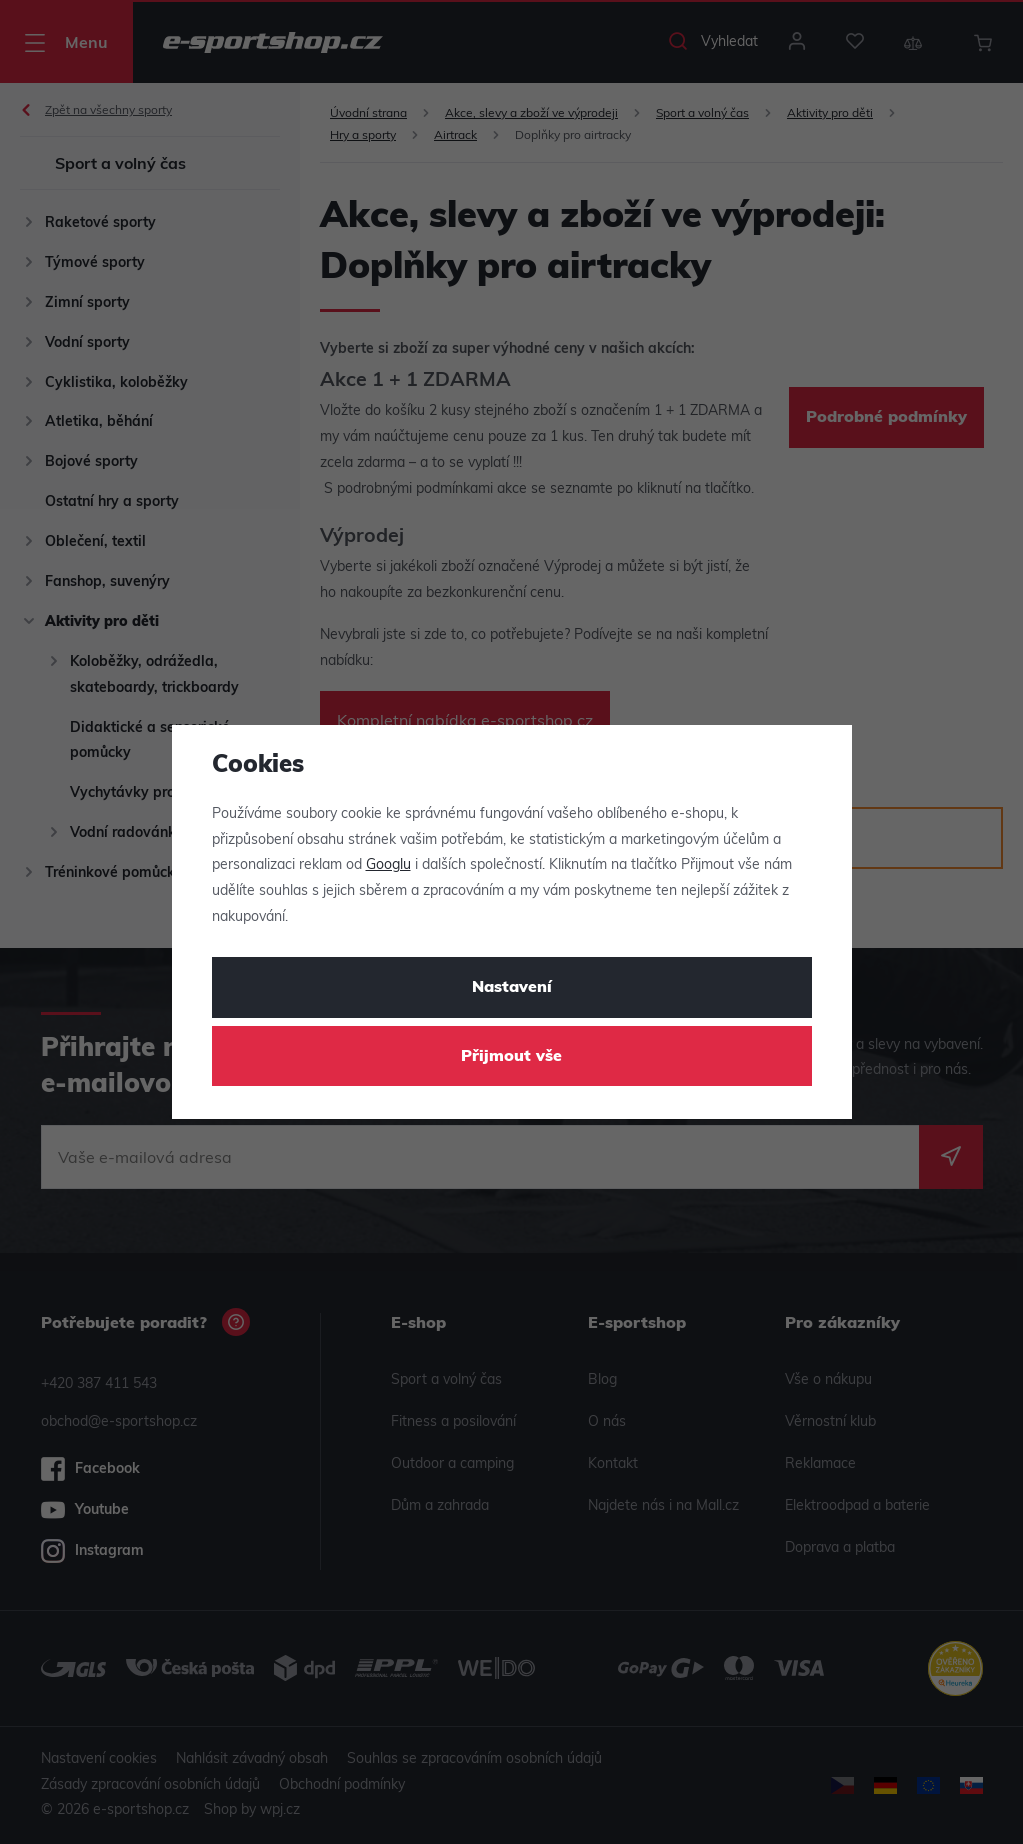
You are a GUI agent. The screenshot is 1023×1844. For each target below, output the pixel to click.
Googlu (388, 865)
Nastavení (512, 988)
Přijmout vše (511, 1057)
